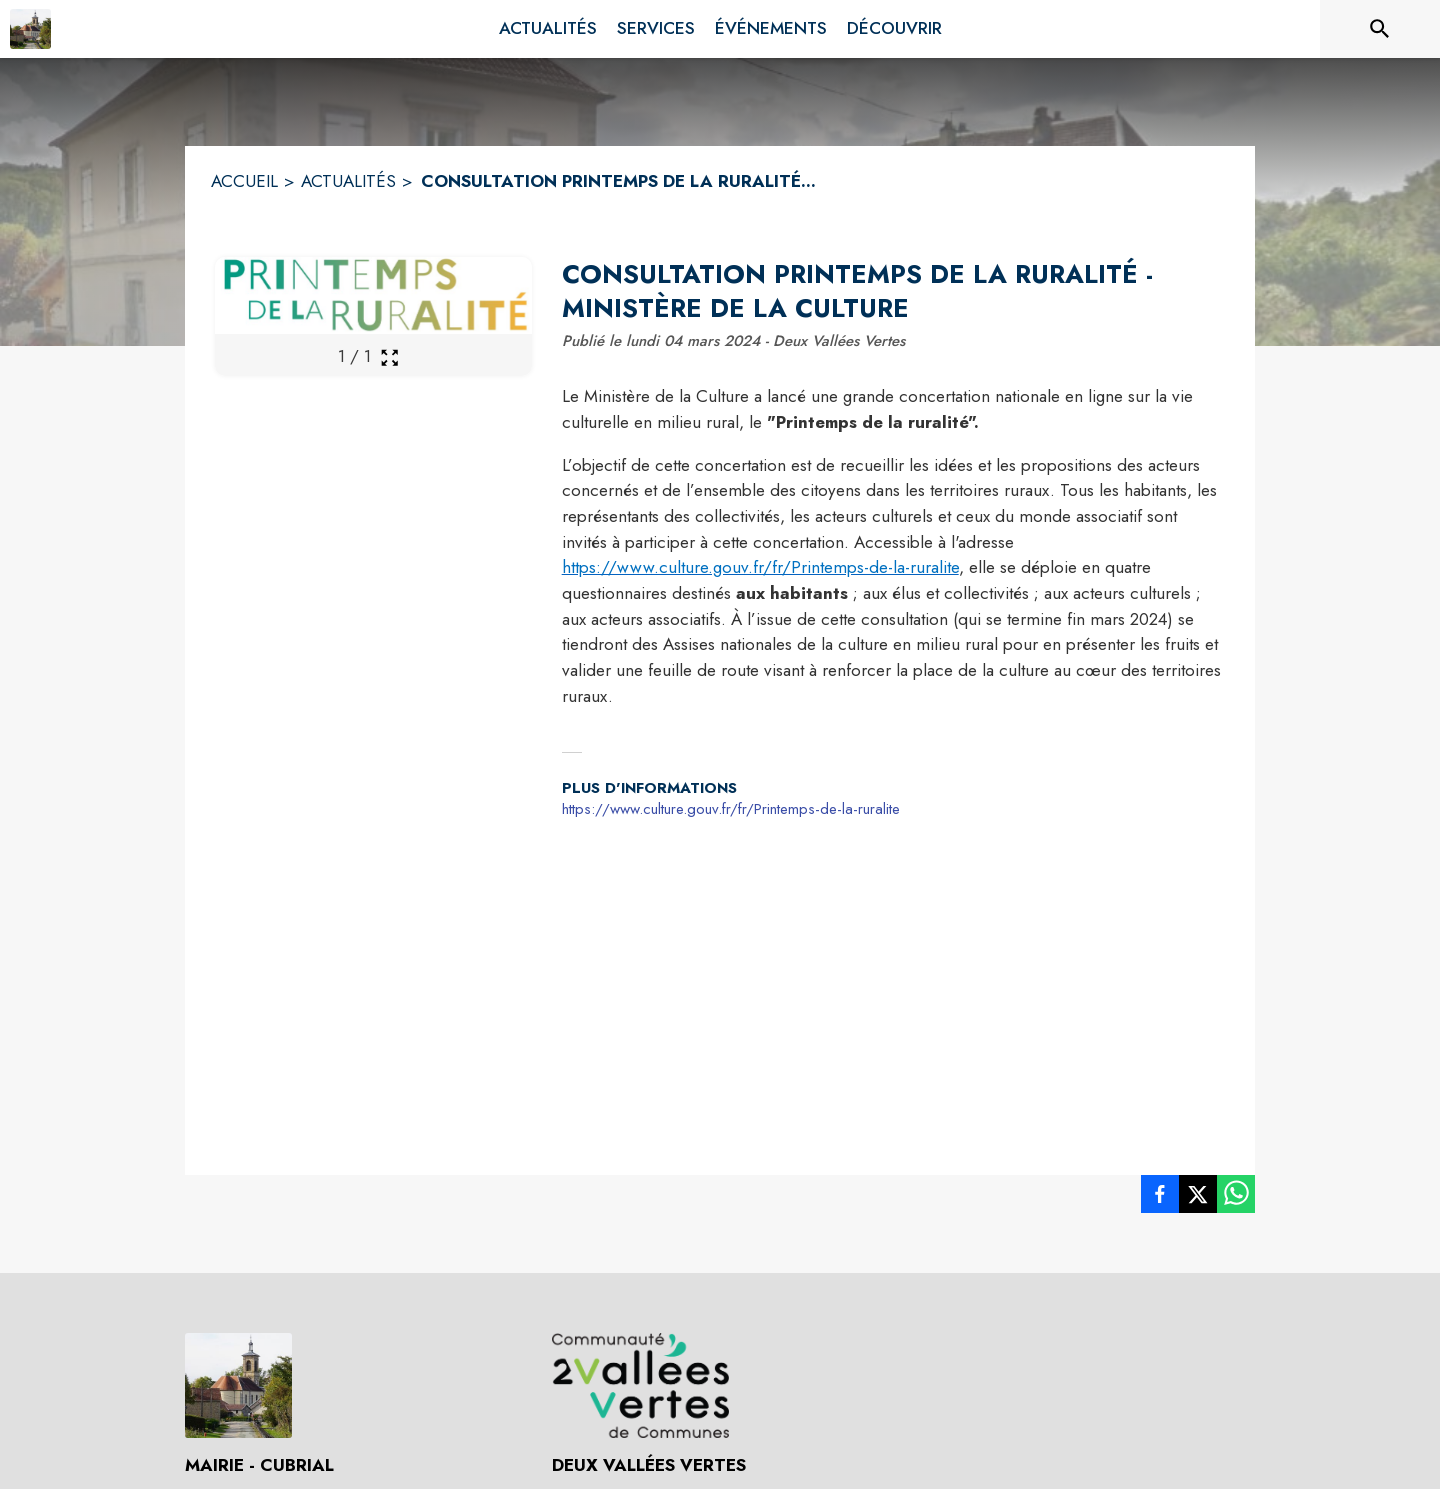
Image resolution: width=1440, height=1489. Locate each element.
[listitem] (1160, 1198)
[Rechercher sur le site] (1380, 29)
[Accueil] (30, 29)
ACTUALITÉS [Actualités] (348, 181)
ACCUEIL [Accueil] (244, 181)
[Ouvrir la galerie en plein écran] (389, 357)
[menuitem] (548, 29)
